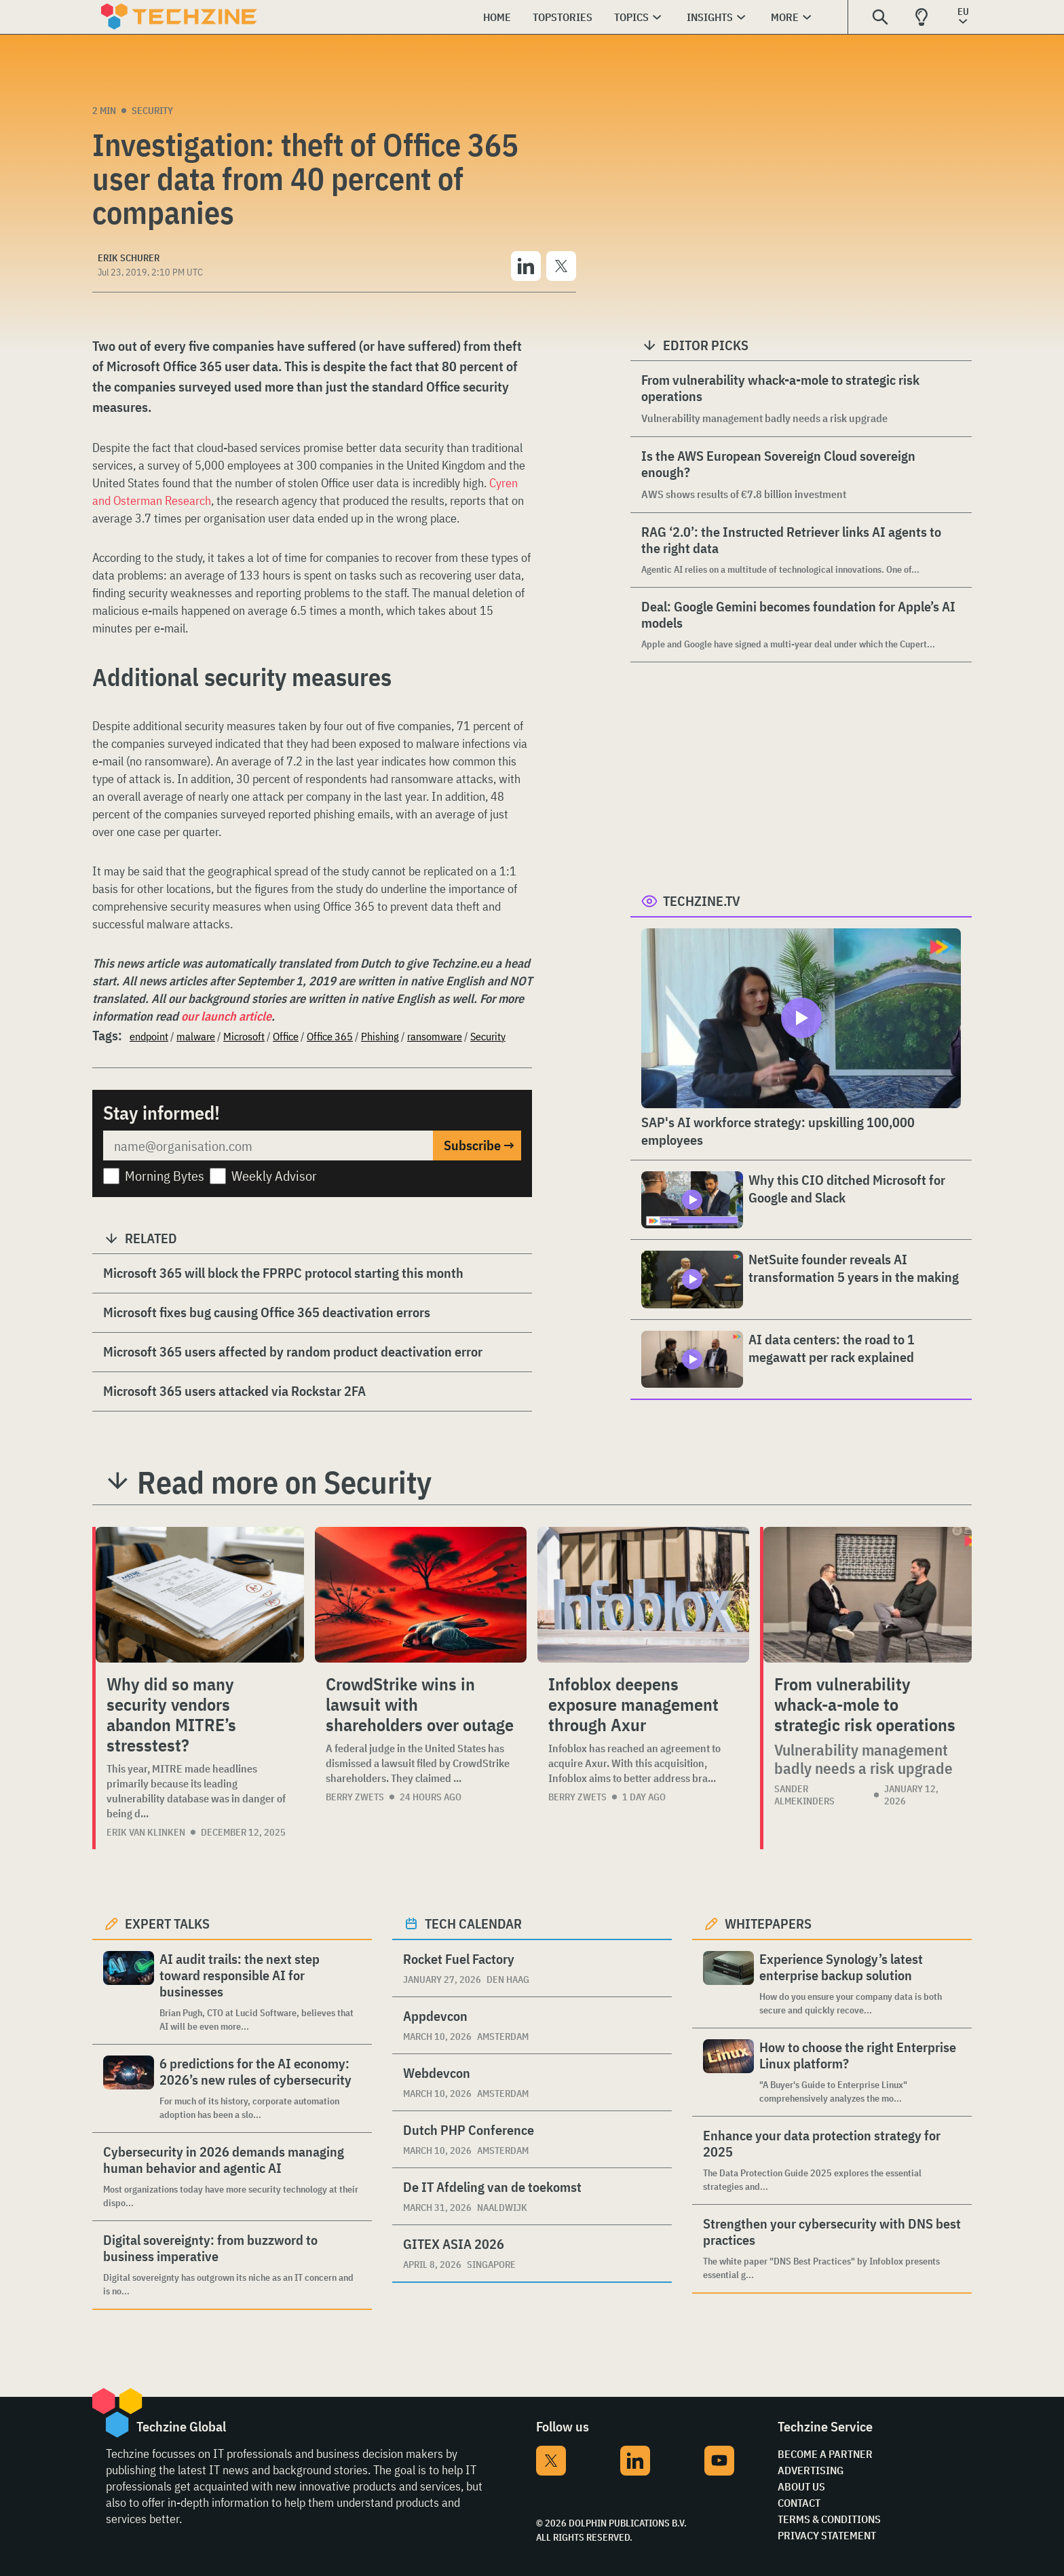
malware (195, 1036)
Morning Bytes (164, 1176)
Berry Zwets (355, 1797)
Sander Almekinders (804, 1795)
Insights (710, 17)
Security (152, 111)
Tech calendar (473, 1923)
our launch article (226, 1016)
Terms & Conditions (829, 2519)
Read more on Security (284, 1482)
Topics (631, 17)
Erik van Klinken (146, 1832)
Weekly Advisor (274, 1176)
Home (497, 17)
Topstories (562, 17)
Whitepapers (768, 1923)
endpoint (149, 1036)
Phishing (380, 1036)
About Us (801, 2486)
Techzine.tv (701, 901)
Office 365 (330, 1036)
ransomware (434, 1036)
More (785, 17)
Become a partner (825, 2454)
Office (286, 1036)
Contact (799, 2502)
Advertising (810, 2470)
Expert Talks (167, 1923)
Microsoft (244, 1036)
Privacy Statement (827, 2535)
